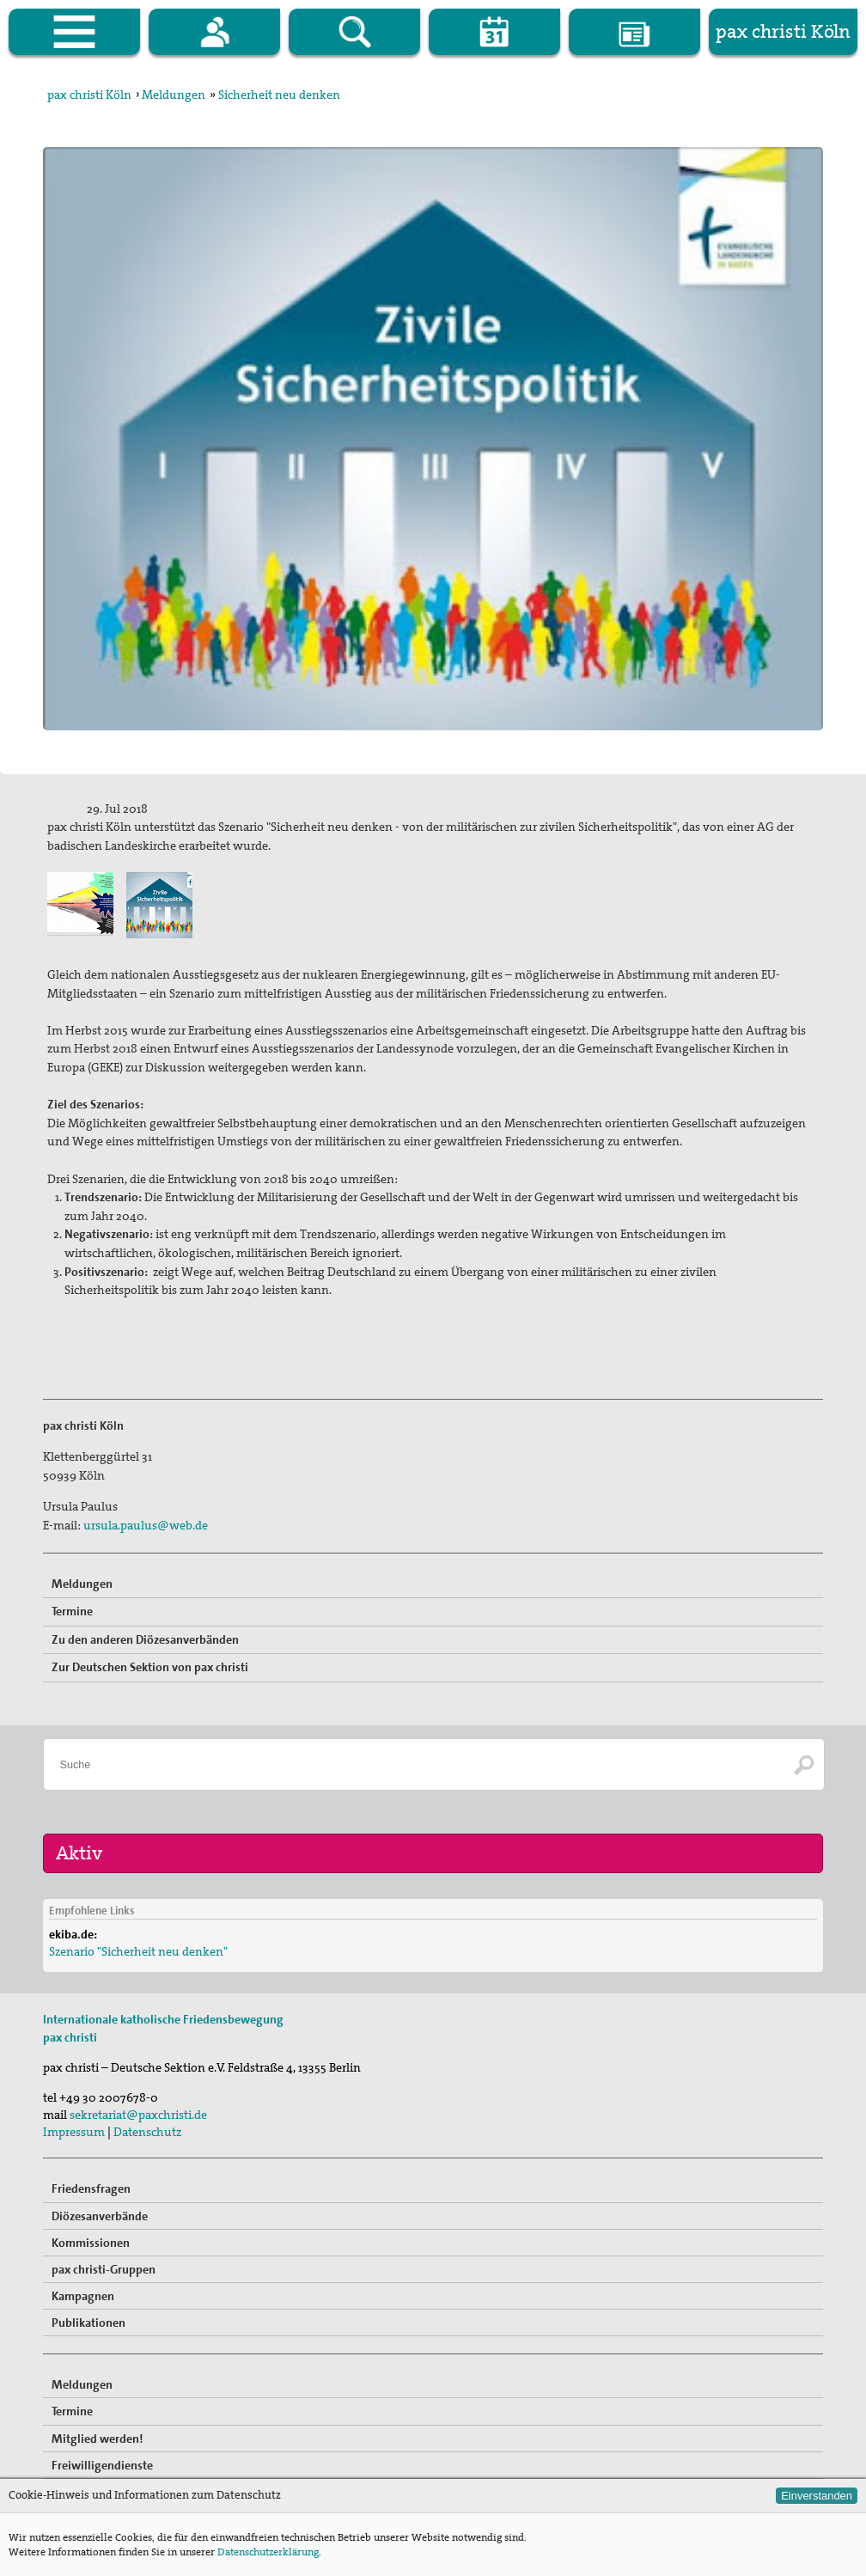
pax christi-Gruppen (104, 2269)
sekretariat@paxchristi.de (138, 2114)
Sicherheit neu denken (279, 94)
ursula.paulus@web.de (145, 1525)
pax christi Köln (89, 94)
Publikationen (88, 2322)
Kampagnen (83, 2296)
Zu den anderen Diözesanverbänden (145, 1639)
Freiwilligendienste (102, 2465)
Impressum (74, 2132)
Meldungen (173, 94)
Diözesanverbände (100, 2216)
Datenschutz (147, 2132)
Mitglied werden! (97, 2438)
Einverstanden (816, 2495)
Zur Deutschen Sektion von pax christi (150, 1667)
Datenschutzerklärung (268, 2552)
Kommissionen (91, 2242)
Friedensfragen (91, 2188)
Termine (72, 1611)
